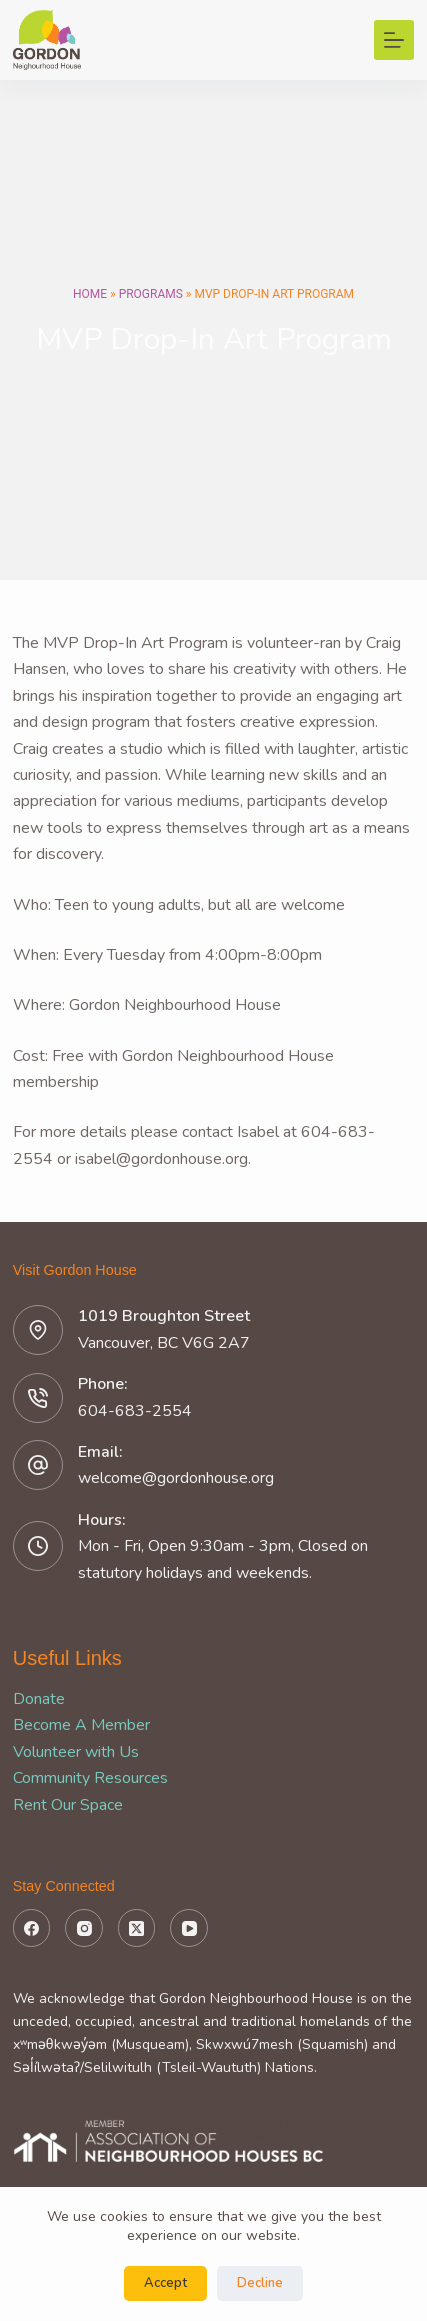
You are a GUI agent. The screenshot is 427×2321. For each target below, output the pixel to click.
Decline (260, 2283)
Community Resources (90, 1778)
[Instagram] (84, 1928)
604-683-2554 (135, 1411)
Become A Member (81, 1725)
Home (90, 294)
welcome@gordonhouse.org (176, 1478)
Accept (165, 2283)
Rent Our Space (68, 1805)
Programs (151, 294)
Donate (39, 1699)
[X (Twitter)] (137, 1928)
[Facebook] (32, 1928)
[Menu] (394, 40)
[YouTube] (189, 1928)
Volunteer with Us (76, 1752)
